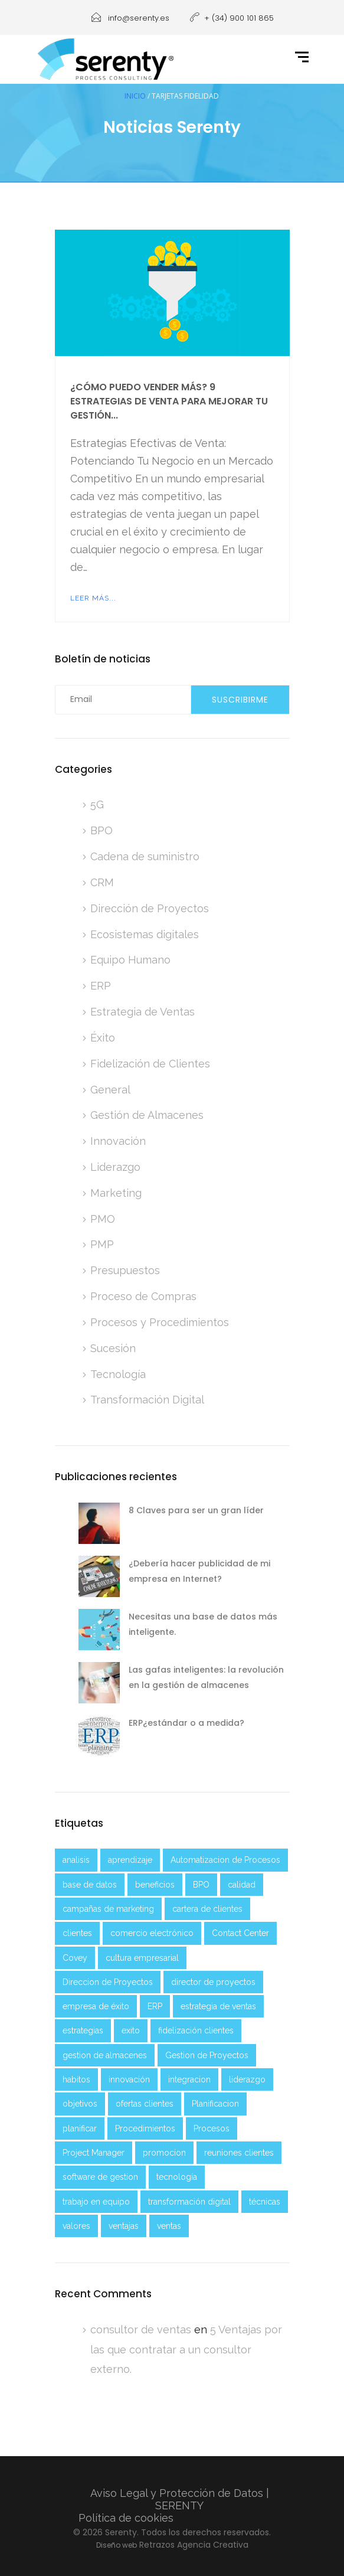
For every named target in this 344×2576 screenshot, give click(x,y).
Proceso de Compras (143, 1296)
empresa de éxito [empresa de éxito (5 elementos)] (96, 2006)
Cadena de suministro (144, 856)
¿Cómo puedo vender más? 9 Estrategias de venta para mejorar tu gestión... (169, 401)
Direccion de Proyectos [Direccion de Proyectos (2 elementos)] (108, 1982)
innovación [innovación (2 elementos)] (129, 2079)
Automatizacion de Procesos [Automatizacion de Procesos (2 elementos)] (225, 1860)
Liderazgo (115, 1167)
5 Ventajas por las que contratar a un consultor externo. (186, 2349)
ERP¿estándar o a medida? (186, 1723)
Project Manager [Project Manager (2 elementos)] (94, 2152)
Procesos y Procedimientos (159, 1322)
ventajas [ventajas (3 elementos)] (124, 2226)
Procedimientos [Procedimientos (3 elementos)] (145, 2128)
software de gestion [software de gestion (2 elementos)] (100, 2177)
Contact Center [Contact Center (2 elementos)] (240, 1933)
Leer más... (93, 598)
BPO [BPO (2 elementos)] (201, 1884)
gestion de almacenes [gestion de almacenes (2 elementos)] (105, 2055)
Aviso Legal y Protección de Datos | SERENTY (179, 2499)
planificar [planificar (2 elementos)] (80, 2128)
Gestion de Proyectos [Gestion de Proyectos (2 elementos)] (206, 2055)
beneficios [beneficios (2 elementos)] (155, 1884)
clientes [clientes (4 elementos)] (77, 1933)
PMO (102, 1219)
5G (97, 804)
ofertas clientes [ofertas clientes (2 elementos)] (144, 2103)
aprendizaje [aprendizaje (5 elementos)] (130, 1860)
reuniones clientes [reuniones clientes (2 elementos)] (239, 2152)
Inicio (135, 96)
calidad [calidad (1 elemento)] (241, 1884)
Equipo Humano (130, 960)
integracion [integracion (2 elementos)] (189, 2079)
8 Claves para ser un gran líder (196, 1510)
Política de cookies (125, 2518)
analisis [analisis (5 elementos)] (76, 1860)
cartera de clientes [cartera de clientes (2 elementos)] (207, 1909)
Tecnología (118, 1374)
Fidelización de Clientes (150, 1063)
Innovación (118, 1141)
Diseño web (116, 2545)
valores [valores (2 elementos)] (76, 2226)
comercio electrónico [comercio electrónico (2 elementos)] (152, 1933)
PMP (102, 1244)
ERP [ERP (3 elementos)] (155, 2006)
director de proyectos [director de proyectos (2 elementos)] (213, 1982)
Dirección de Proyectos (149, 908)
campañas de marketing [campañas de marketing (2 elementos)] (108, 1909)
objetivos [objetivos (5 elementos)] (80, 2103)
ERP (100, 986)
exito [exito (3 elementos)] (131, 2030)
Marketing (116, 1193)
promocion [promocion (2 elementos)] (164, 2152)
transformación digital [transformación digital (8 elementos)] (189, 2201)
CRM (102, 882)
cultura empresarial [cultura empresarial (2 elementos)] (142, 1958)
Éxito (102, 1037)
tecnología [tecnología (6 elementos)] (176, 2177)
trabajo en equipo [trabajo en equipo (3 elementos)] (96, 2201)
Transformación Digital (147, 1399)
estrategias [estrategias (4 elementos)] (83, 2030)
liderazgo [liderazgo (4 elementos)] (247, 2079)
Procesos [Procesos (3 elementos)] (212, 2128)
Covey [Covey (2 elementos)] (75, 1958)
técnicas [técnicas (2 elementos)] (264, 2201)
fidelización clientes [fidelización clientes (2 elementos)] (196, 2030)
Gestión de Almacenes (147, 1115)
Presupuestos (125, 1270)
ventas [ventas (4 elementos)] (169, 2226)
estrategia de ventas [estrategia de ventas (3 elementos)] (218, 2006)
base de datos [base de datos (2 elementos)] (90, 1884)
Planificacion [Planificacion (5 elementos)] (215, 2103)
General (110, 1089)
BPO (101, 830)
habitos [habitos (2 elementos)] (76, 2079)
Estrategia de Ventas (142, 1011)
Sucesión (113, 1348)
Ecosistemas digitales (144, 934)
